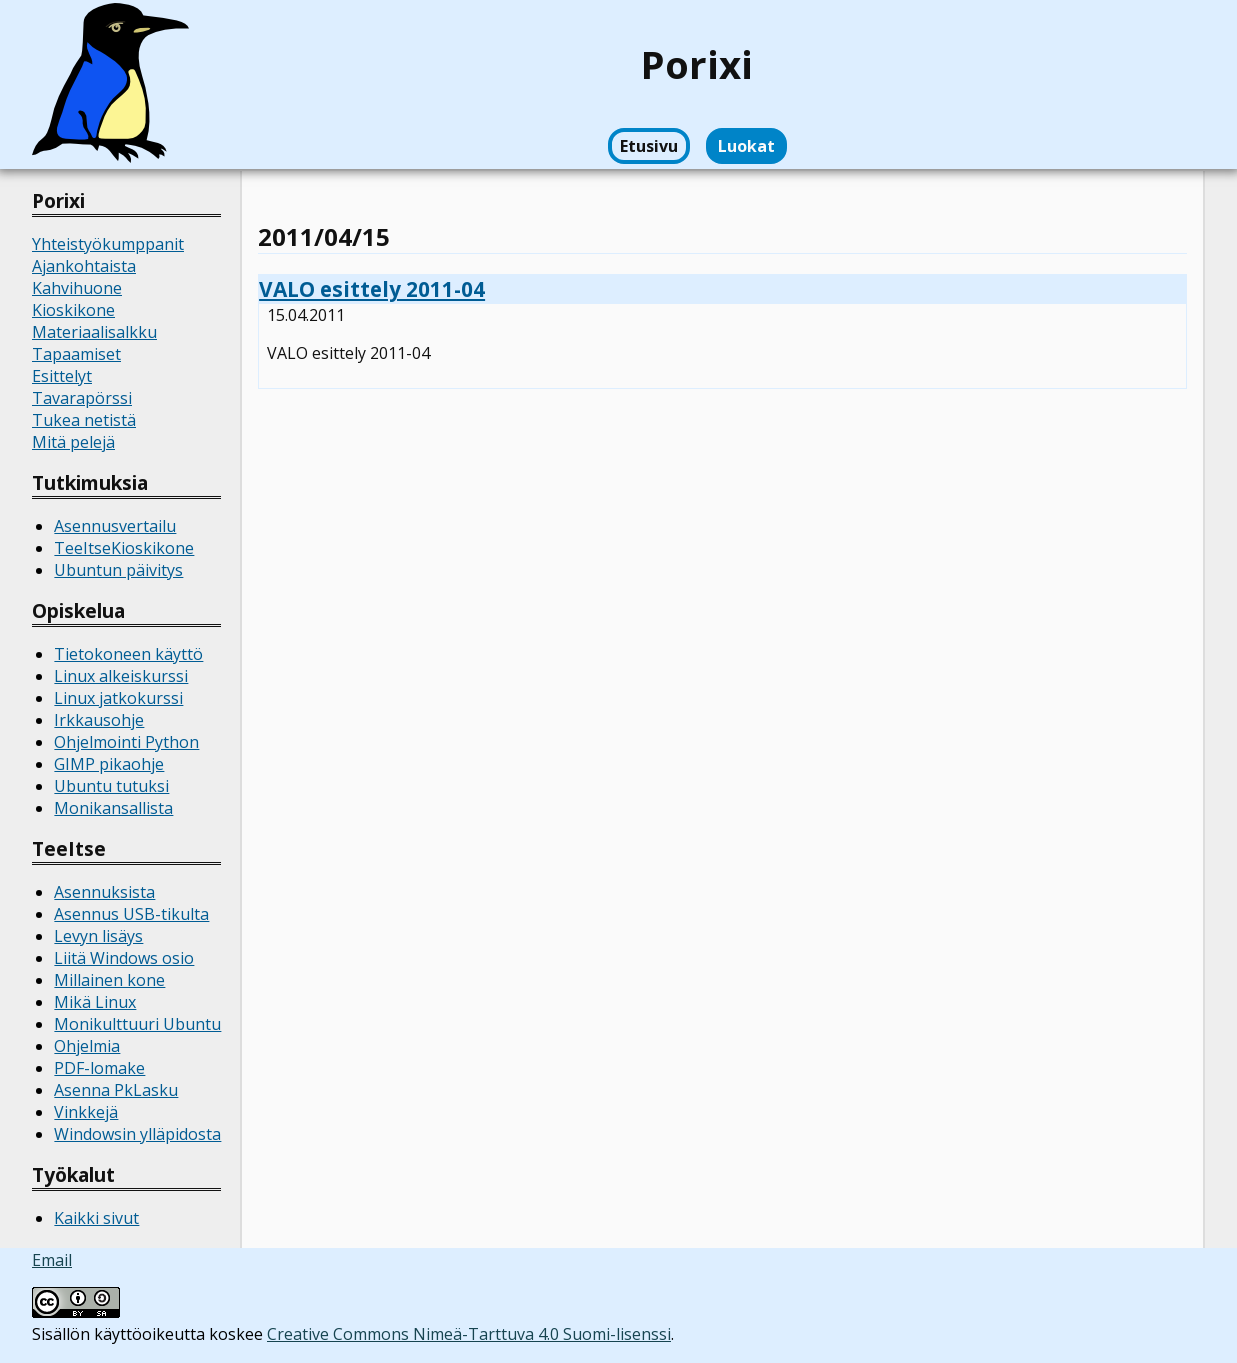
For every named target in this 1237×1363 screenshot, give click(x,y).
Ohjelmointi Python (126, 742)
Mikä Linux (95, 1002)
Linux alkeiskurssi (121, 676)
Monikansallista (113, 808)
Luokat (746, 146)
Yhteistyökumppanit (108, 244)
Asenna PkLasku (116, 1090)
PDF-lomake (99, 1068)
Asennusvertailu (115, 526)
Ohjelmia (87, 1046)
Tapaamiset (76, 354)
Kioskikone (73, 310)
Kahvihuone (77, 288)
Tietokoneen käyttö (128, 654)
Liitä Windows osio (124, 958)
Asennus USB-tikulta (131, 914)
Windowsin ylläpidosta (137, 1134)
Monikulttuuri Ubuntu (137, 1024)
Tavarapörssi (82, 398)
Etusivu (649, 146)
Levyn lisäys (98, 936)
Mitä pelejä (73, 442)
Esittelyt (62, 376)
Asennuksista (104, 892)
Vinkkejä (86, 1112)
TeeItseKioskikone (124, 548)
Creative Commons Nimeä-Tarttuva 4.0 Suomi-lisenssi (469, 1334)
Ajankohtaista (84, 266)
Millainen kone (109, 980)
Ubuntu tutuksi (111, 786)
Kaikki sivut (96, 1218)
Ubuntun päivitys (118, 570)
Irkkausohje (99, 720)
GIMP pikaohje (109, 764)
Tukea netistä (84, 420)
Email (52, 1260)
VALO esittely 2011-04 (372, 289)
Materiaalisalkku (94, 332)
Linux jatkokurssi (118, 698)
